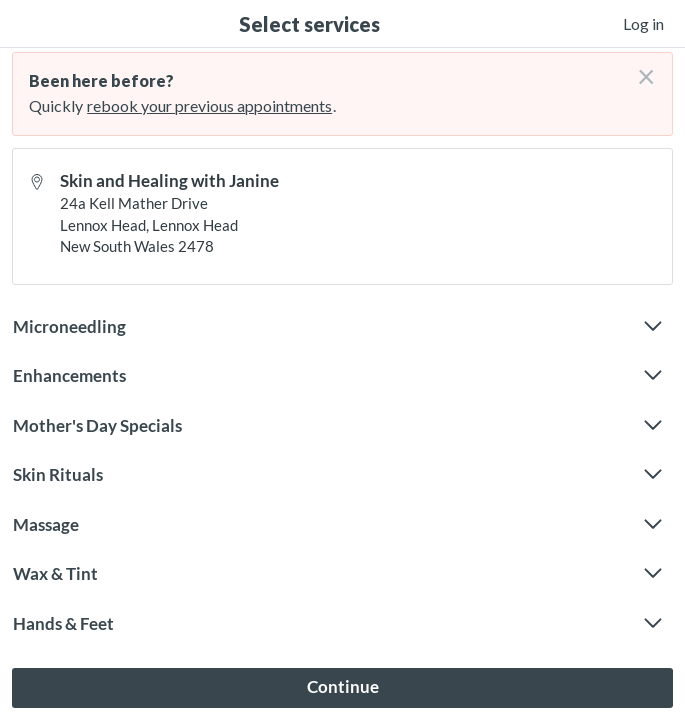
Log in (643, 23)
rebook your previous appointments (209, 105)
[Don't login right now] (640, 69)
